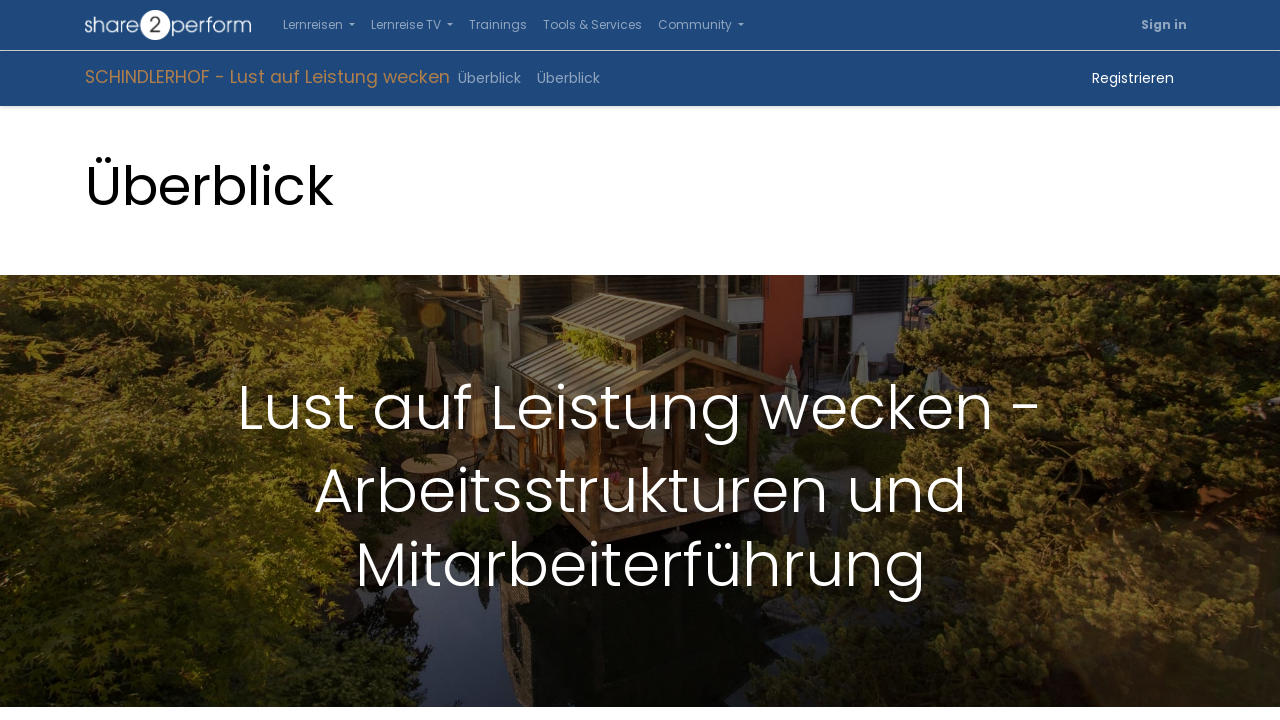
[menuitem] (498, 25)
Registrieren (1133, 78)
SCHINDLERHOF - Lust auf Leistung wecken (267, 77)
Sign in (1164, 24)
